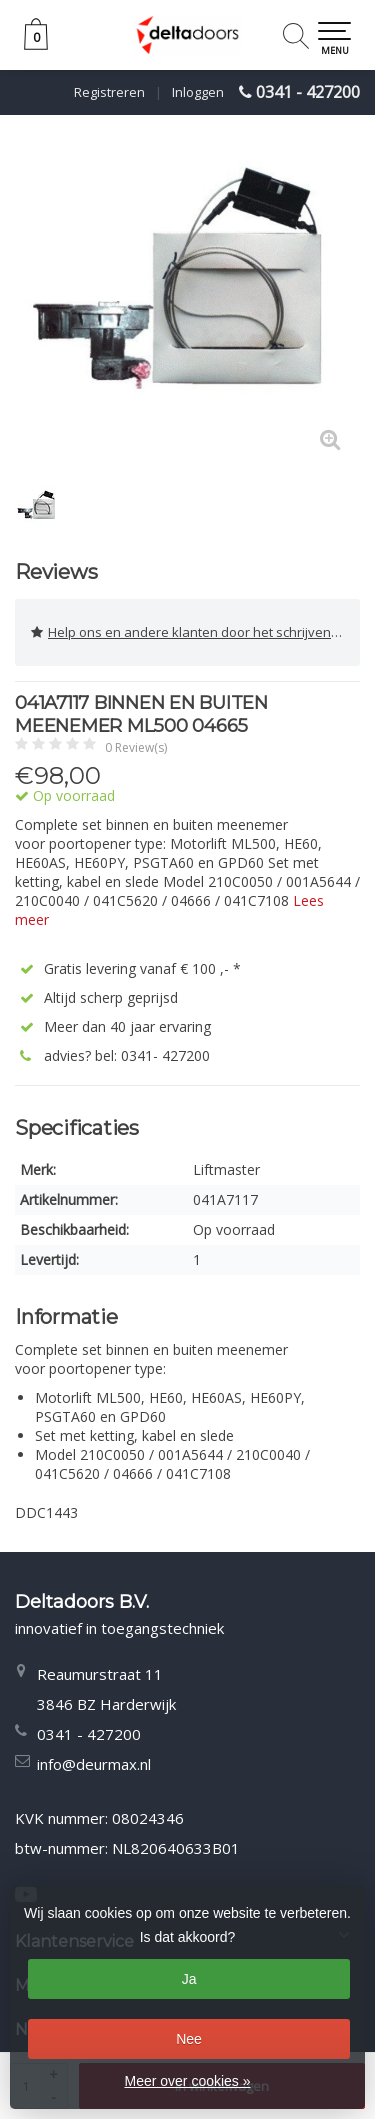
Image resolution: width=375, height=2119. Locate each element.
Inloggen (198, 92)
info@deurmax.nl (94, 1764)
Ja (189, 1979)
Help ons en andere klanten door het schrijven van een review (195, 632)
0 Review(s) (136, 747)
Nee (189, 2039)
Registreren (109, 92)
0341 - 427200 (308, 92)
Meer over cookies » (187, 2081)
